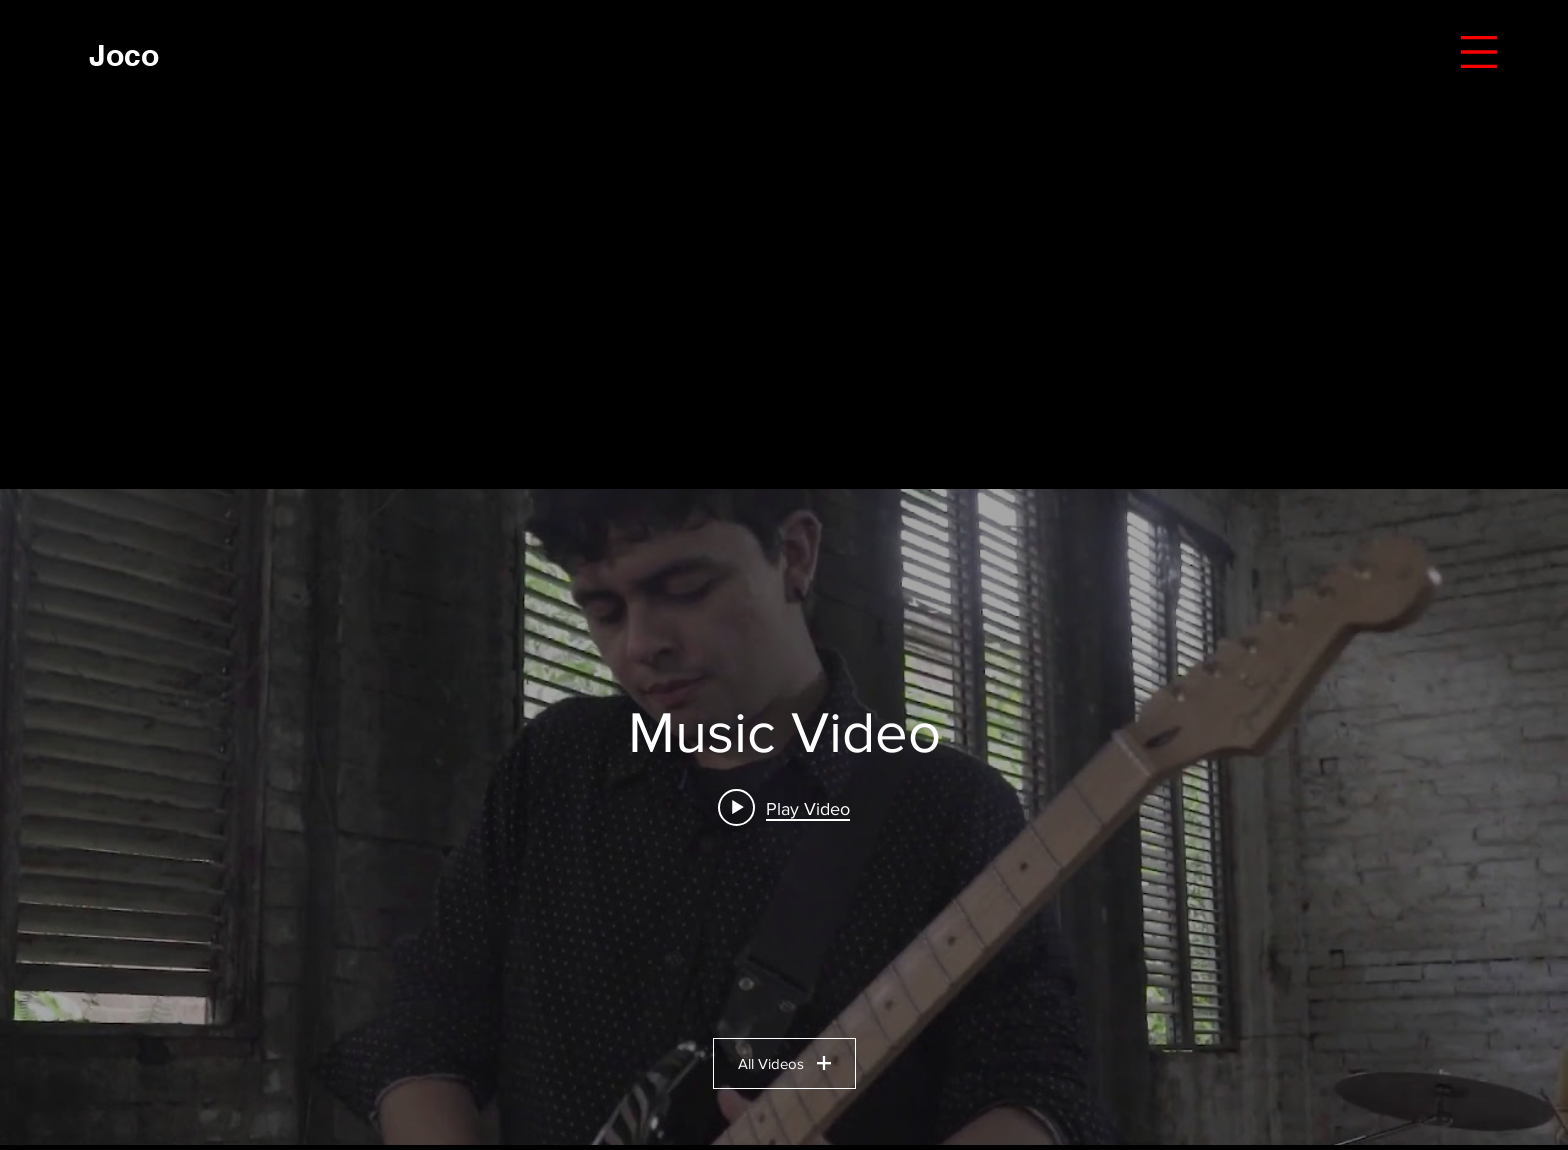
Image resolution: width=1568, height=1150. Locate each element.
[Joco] (124, 54)
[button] (1479, 52)
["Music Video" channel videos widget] (784, 817)
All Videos (784, 1063)
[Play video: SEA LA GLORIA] (784, 808)
